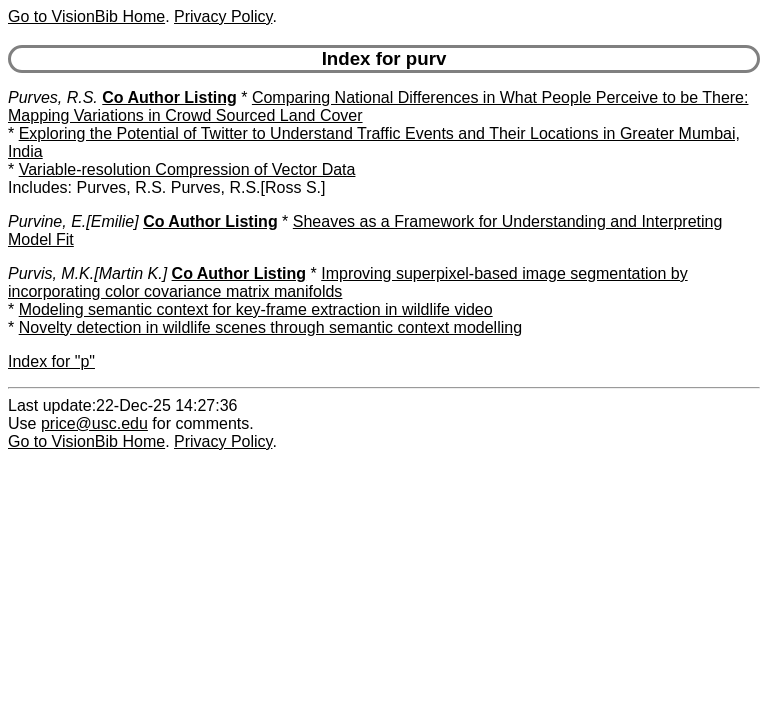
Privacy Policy (223, 16)
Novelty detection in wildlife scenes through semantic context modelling (270, 327)
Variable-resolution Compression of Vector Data (187, 169)
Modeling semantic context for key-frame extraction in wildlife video (256, 309)
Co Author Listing (169, 97)
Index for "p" (51, 361)
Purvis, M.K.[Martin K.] (87, 273)
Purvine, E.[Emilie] (73, 221)
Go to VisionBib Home (86, 16)
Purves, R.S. (53, 97)
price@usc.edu (94, 423)
